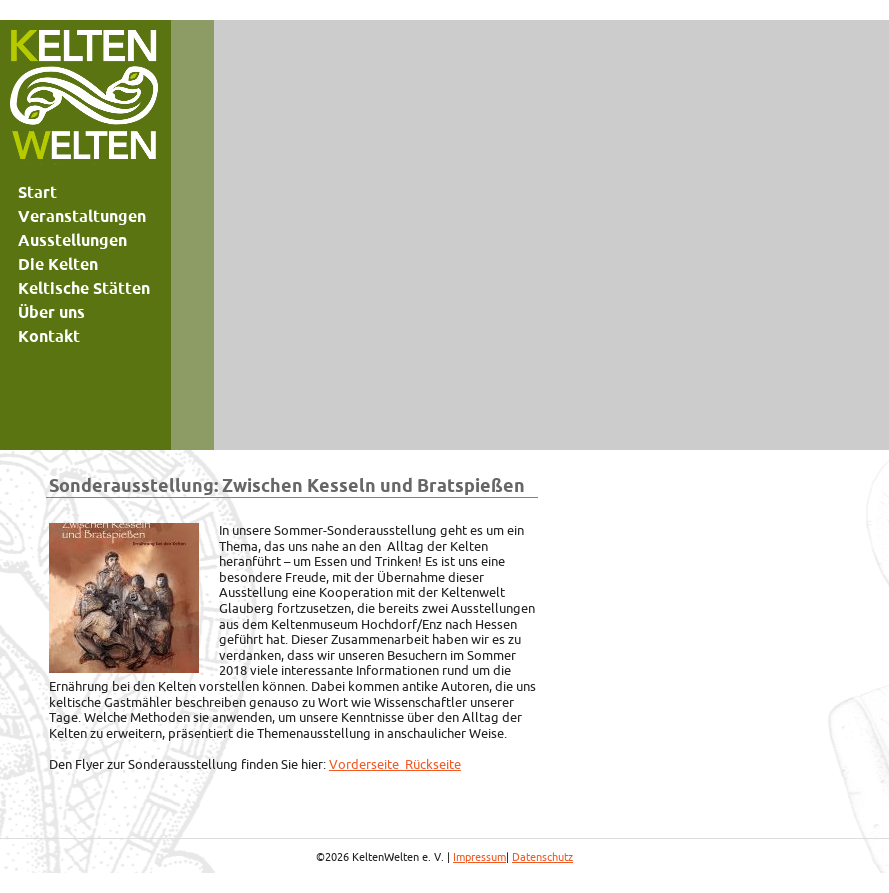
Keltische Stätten (84, 288)
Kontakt (49, 336)
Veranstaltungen (82, 216)
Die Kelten (58, 264)
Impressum (479, 857)
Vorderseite (367, 764)
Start (37, 192)
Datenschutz (542, 857)
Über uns (51, 312)
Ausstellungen (72, 240)
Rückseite (433, 764)
